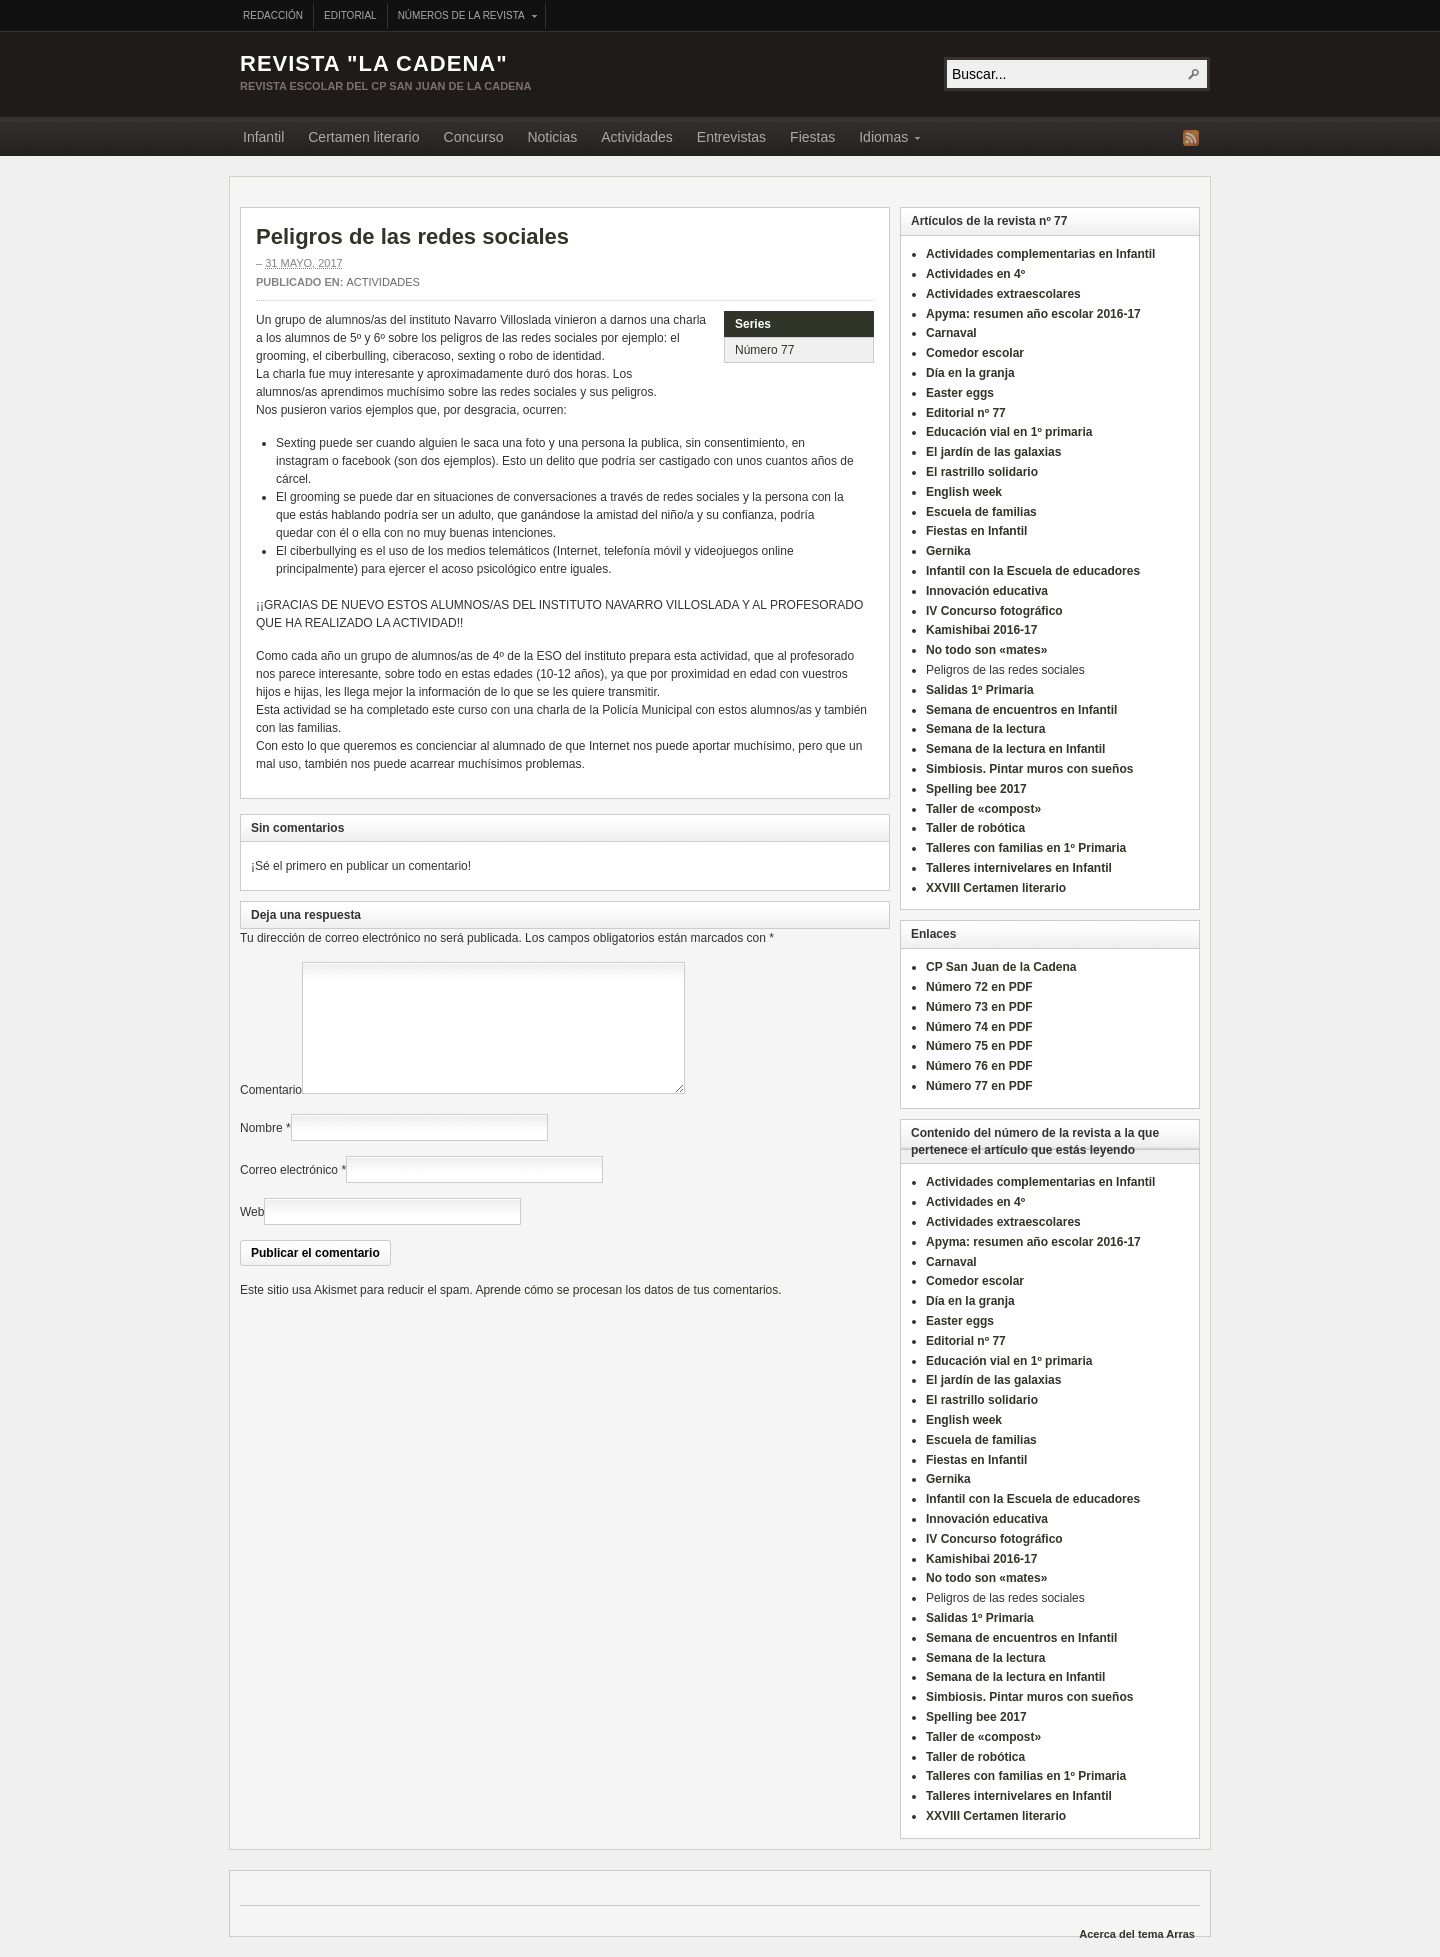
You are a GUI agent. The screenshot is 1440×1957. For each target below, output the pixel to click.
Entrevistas (731, 137)
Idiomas (883, 140)
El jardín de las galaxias (993, 452)
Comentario (271, 1114)
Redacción (273, 15)
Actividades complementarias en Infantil (1040, 254)
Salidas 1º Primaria (980, 690)
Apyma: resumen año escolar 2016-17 (1033, 314)
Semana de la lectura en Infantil (1015, 749)
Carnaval (951, 333)
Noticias (552, 137)
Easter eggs (960, 393)
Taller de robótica (975, 828)
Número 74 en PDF (979, 1027)
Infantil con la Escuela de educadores (1033, 571)
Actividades (637, 137)
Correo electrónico (289, 1194)
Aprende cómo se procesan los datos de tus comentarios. (628, 1314)
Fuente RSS (1191, 138)
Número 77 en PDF (979, 1086)
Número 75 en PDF (979, 1046)
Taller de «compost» (983, 809)
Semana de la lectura (985, 729)
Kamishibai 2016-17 (981, 630)
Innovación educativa (987, 591)
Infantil (263, 137)
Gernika (948, 551)
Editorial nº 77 (966, 413)
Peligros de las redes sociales (412, 236)
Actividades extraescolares (1003, 294)
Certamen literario (363, 137)
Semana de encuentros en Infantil (1021, 710)
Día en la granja (970, 373)
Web (252, 1236)
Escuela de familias (981, 512)
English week (964, 492)
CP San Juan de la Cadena (1001, 967)
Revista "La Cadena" (374, 63)
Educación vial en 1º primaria (1009, 432)
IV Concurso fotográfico (994, 611)
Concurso (474, 137)
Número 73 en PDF (979, 1007)
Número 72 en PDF (979, 987)
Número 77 (764, 350)
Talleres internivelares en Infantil (1019, 868)
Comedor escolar (975, 353)
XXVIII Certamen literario (996, 888)
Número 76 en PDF (979, 1066)
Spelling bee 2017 (976, 789)
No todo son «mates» (986, 650)
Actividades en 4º (975, 274)
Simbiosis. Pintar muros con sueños (1029, 769)
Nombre (261, 1152)
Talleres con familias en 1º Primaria (1026, 848)
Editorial (350, 15)
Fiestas (812, 137)
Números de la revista (462, 17)
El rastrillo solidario (982, 472)
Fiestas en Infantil (976, 531)
